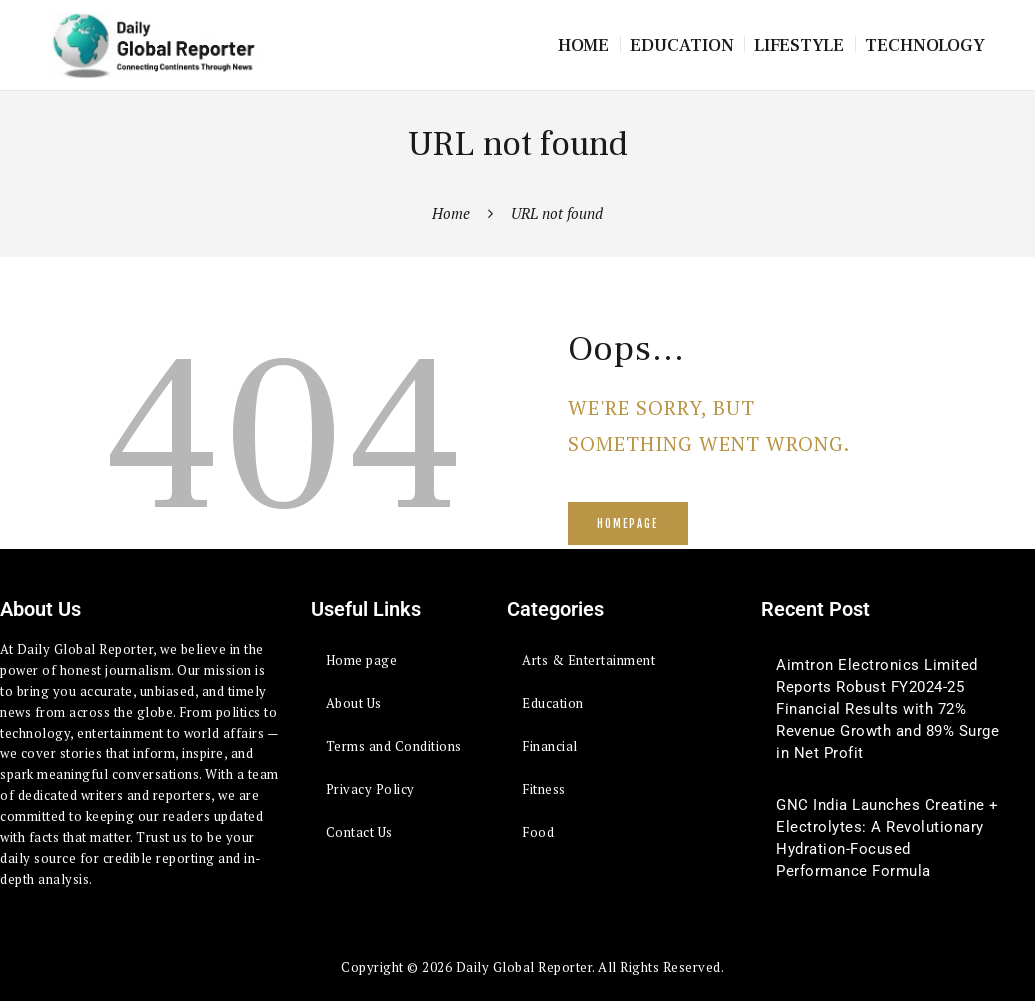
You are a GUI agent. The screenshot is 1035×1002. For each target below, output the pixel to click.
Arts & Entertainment (588, 660)
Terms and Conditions (394, 746)
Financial (550, 746)
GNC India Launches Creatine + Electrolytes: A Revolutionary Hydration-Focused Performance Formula (887, 838)
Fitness (544, 789)
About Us (354, 703)
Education (553, 703)
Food (538, 832)
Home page (362, 660)
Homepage (627, 524)
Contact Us (359, 832)
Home (451, 213)
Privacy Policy (370, 789)
